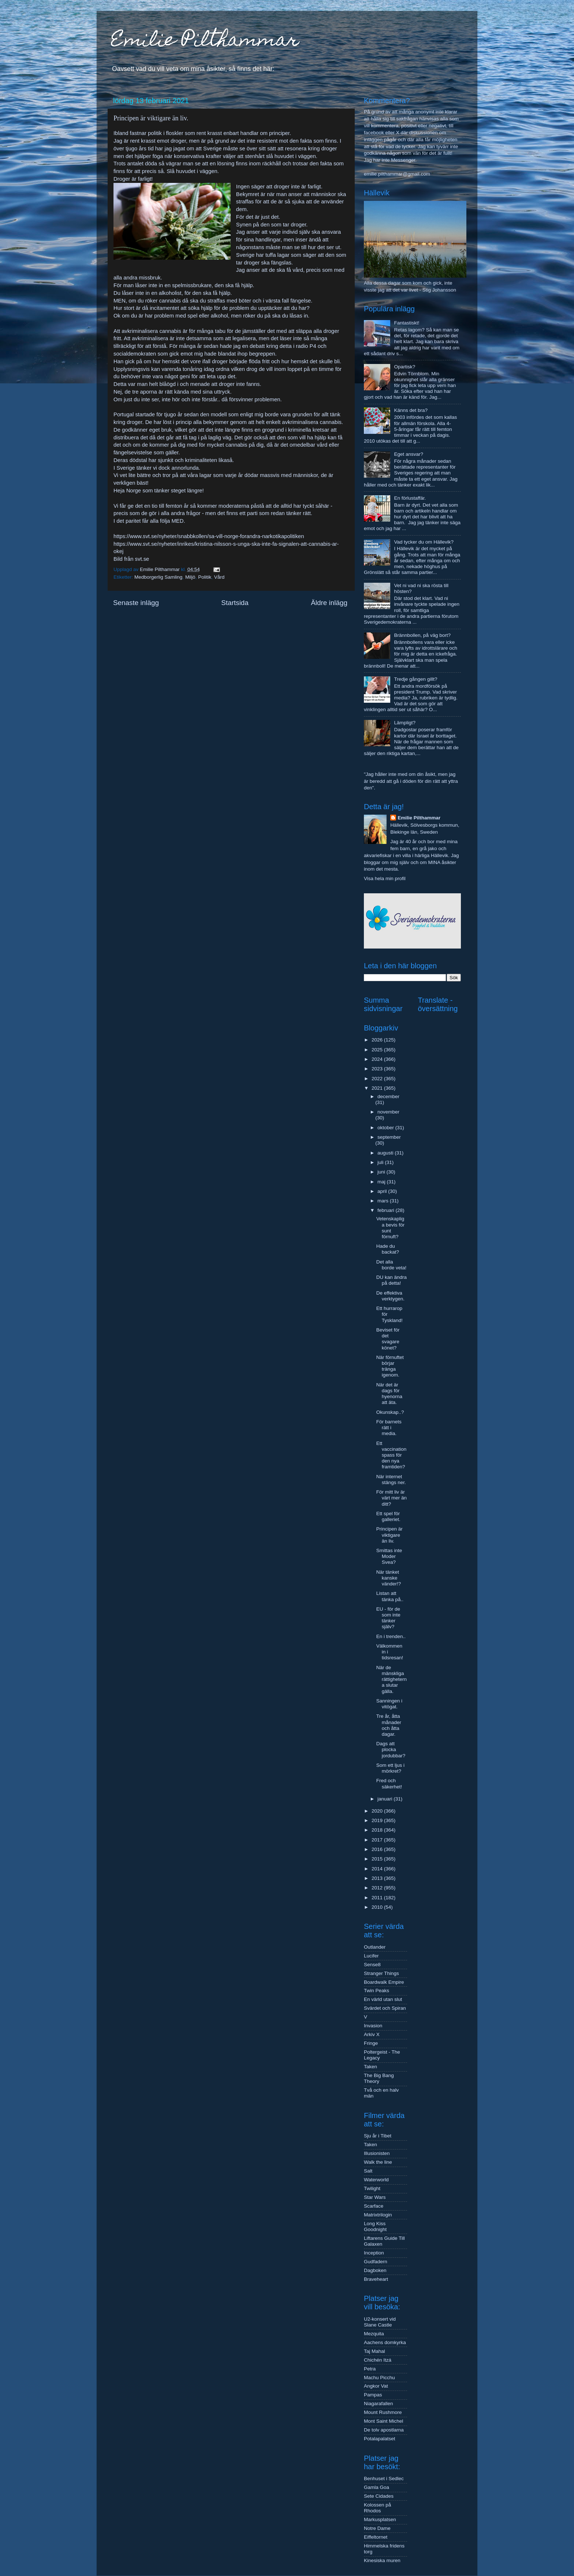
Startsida (235, 603)
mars (383, 1200)
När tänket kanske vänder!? (388, 1577)
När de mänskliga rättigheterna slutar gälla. (391, 1679)
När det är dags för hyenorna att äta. (389, 1393)
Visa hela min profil (385, 878)
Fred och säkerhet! (389, 1783)
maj (382, 1181)
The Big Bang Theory (379, 2078)
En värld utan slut (383, 1999)
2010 (378, 1907)
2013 (378, 1878)
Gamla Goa (376, 2487)
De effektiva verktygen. (390, 1296)
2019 (378, 1820)
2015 (378, 1859)
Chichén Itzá (377, 2360)
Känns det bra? (411, 410)
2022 (378, 1078)
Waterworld (376, 2179)
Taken (370, 2066)
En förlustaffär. (410, 498)
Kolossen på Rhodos (377, 2507)
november (388, 1112)
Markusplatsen (380, 2519)
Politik (204, 577)
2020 (378, 1811)
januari (385, 1799)
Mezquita (374, 2333)
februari (386, 1210)
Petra (370, 2369)
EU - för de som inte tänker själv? (388, 1618)
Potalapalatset (379, 2438)
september (389, 1137)
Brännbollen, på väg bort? (422, 635)
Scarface (373, 2206)
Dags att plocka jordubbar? (391, 1749)
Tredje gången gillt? (415, 679)
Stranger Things (381, 1973)
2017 (378, 1840)
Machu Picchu (379, 2377)
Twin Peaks (376, 1990)
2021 (378, 1088)
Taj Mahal (374, 2351)
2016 (378, 1849)
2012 (378, 1887)
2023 (378, 1068)
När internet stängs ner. (391, 1479)
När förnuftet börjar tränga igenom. (390, 1366)
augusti (386, 1153)
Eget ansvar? (408, 454)
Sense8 (372, 1964)
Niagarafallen (378, 2403)
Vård (219, 577)
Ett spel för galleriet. (388, 1516)
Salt (368, 2171)
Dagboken (375, 2270)
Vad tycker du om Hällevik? (424, 542)
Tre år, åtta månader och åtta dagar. (388, 1725)
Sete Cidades (379, 2496)
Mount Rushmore (383, 2412)
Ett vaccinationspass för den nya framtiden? (391, 1455)
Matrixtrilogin (378, 2215)
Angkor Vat (376, 2386)
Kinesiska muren (382, 2560)
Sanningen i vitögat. (389, 1703)
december (388, 1096)
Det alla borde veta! (391, 1264)
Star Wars (375, 2197)
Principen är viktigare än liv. (389, 1534)
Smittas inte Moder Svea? (389, 1556)
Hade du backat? (387, 1249)
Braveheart (376, 2279)
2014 (378, 1868)
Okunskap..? (390, 1412)
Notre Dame (377, 2528)
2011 (378, 1897)
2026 (378, 1040)
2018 (378, 1830)
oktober (386, 1127)
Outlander (374, 1947)
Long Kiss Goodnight (375, 2226)
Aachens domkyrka (385, 2342)
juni (382, 1172)
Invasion (373, 2025)
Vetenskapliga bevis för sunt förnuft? (390, 1227)
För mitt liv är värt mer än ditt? (391, 1497)
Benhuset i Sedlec (384, 2478)
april (382, 1191)
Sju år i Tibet (377, 2135)
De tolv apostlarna (384, 2430)
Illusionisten (377, 2153)
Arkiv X (372, 2034)
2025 (378, 1049)
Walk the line (378, 2162)
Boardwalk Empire (384, 1982)
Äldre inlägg (329, 603)
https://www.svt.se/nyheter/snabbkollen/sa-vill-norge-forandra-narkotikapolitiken (208, 536)
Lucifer (371, 1956)
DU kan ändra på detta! (391, 1280)
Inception (374, 2253)
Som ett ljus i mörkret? (390, 1768)
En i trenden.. (391, 1636)
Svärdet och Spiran (385, 2008)
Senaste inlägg (136, 603)
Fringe (371, 2043)
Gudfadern (375, 2261)
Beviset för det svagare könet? (388, 1339)
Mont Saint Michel (383, 2421)
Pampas (373, 2394)
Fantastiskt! (406, 323)
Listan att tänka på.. (389, 1596)
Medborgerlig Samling (158, 577)
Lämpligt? (404, 722)
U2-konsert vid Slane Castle (380, 2322)
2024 (378, 1059)
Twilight (372, 2188)
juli (381, 1162)
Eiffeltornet (375, 2537)
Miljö (190, 577)
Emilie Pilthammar (205, 41)
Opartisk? (404, 366)
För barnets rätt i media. (389, 1427)
